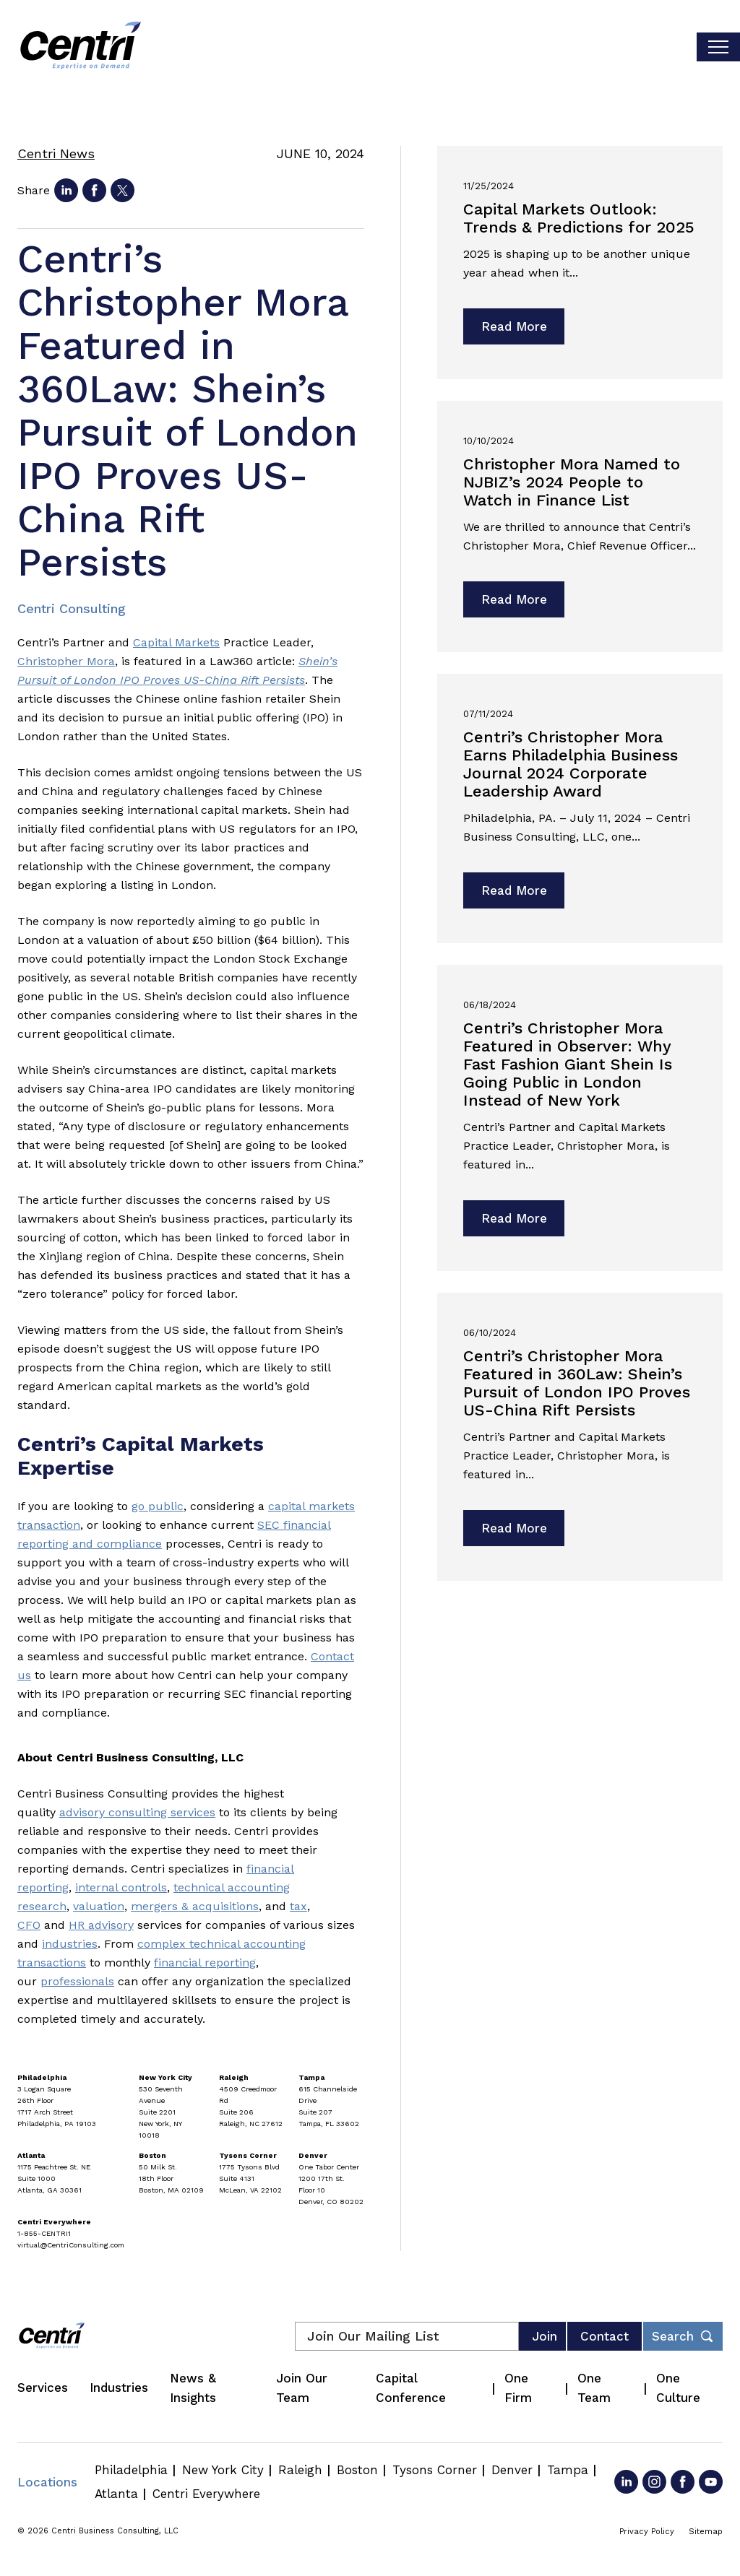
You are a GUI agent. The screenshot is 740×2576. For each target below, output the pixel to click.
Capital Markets (176, 642)
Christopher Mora (66, 661)
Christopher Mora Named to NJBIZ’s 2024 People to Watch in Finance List (571, 482)
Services (42, 2387)
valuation (98, 1906)
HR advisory (101, 1925)
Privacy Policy (646, 2531)
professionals (77, 1981)
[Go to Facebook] (682, 2482)
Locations (47, 2482)
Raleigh (300, 2470)
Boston (357, 2470)
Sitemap (706, 2531)
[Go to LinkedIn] (626, 2482)
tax (298, 1906)
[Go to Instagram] (654, 2482)
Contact (604, 2336)
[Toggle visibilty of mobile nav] (718, 46)
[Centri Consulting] (80, 47)
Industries (119, 2387)
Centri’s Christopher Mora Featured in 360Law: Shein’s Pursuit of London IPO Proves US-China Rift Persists (576, 1383)
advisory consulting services (137, 1812)
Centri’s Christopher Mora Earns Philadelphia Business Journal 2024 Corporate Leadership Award (570, 764)
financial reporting (205, 1962)
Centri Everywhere (206, 2493)
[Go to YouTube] (711, 2482)
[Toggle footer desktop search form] (683, 2336)
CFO (28, 1925)
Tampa (567, 2470)
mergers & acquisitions (195, 1906)
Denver (512, 2470)
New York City (223, 2470)
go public (158, 1506)
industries (70, 1944)
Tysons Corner (434, 2470)
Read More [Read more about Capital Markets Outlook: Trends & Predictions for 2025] (514, 326)
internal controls (121, 1887)
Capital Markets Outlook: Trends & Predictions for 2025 (578, 218)
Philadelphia (131, 2470)
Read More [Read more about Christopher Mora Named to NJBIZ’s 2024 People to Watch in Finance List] (514, 599)
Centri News (56, 153)
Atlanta (116, 2493)
